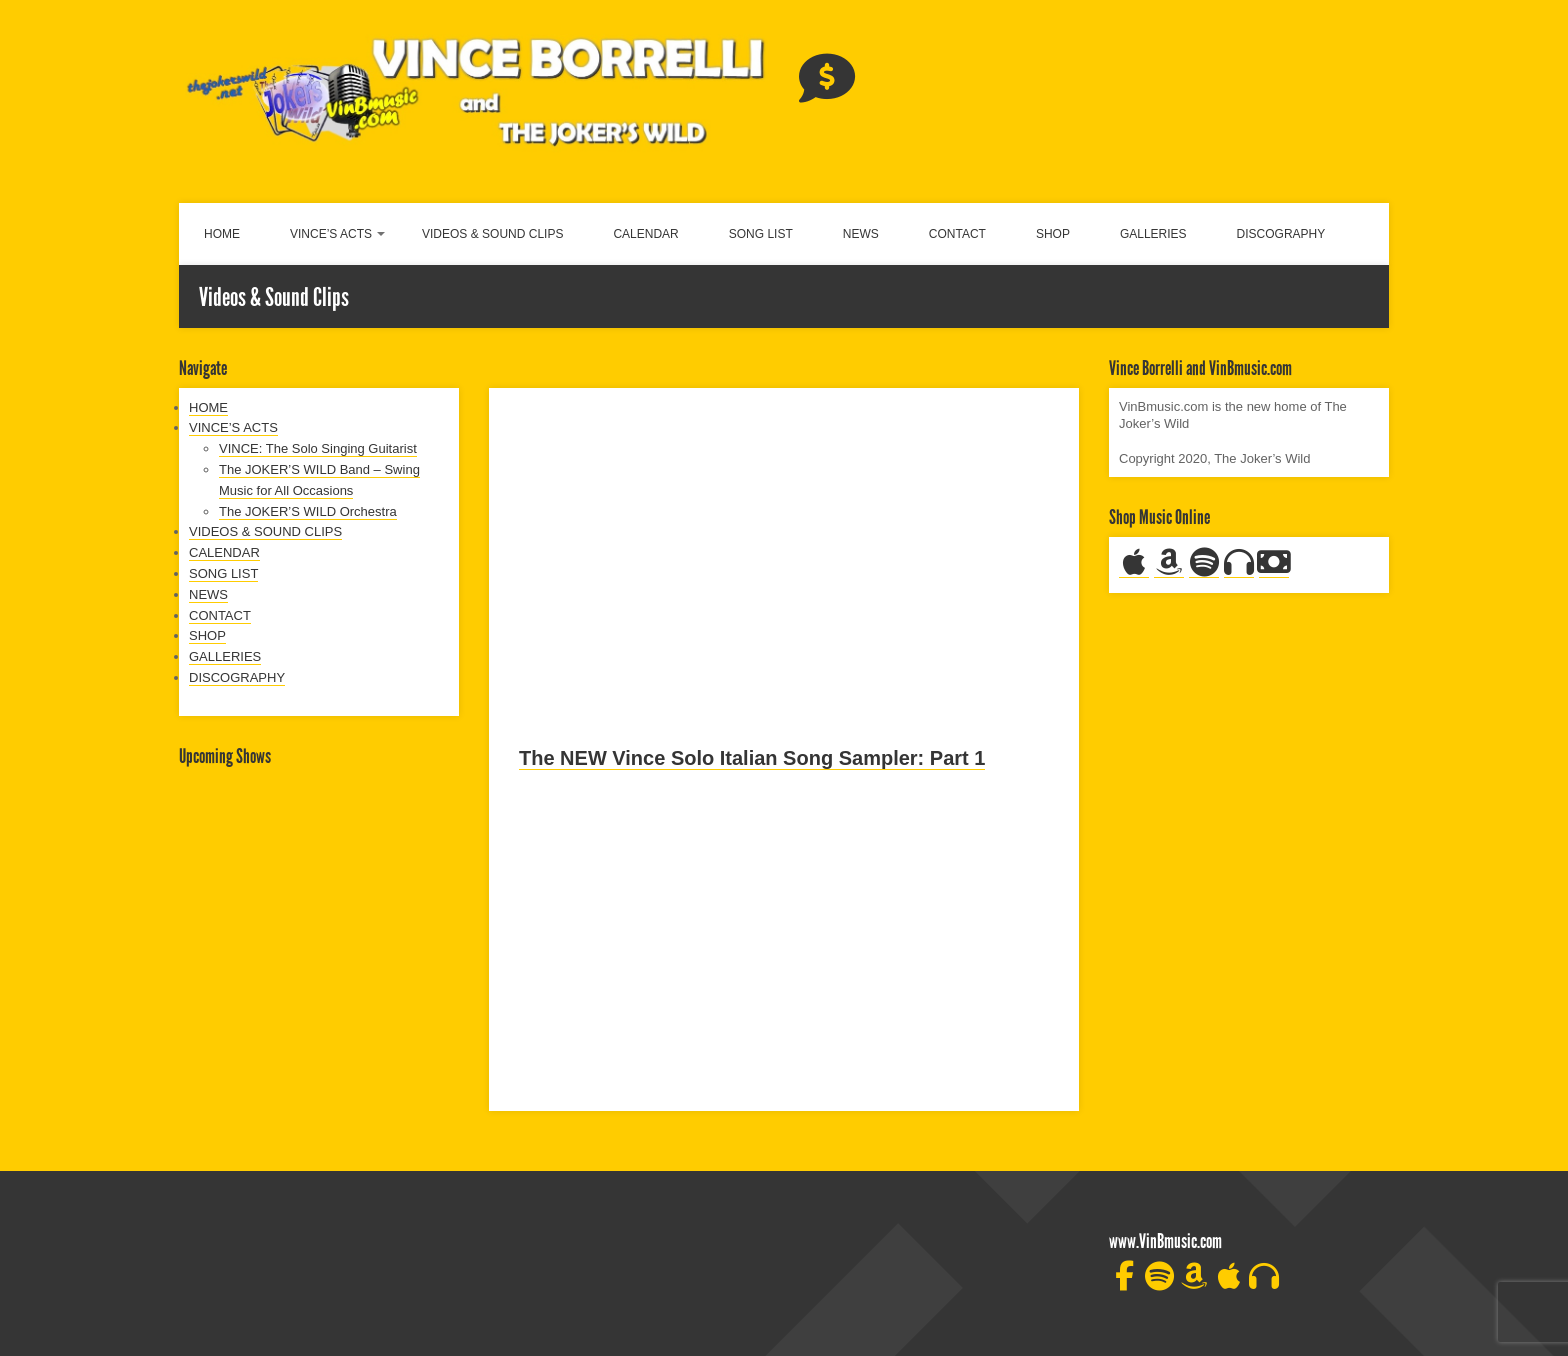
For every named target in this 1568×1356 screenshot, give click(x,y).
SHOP (1053, 234)
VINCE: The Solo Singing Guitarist (318, 448)
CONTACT (957, 234)
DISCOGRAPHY (1281, 234)
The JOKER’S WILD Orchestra (308, 511)
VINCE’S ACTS (331, 234)
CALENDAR (645, 234)
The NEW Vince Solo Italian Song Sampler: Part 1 (752, 758)
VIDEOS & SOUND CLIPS (492, 234)
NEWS (861, 234)
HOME (222, 234)
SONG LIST (761, 234)
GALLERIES (1153, 234)
